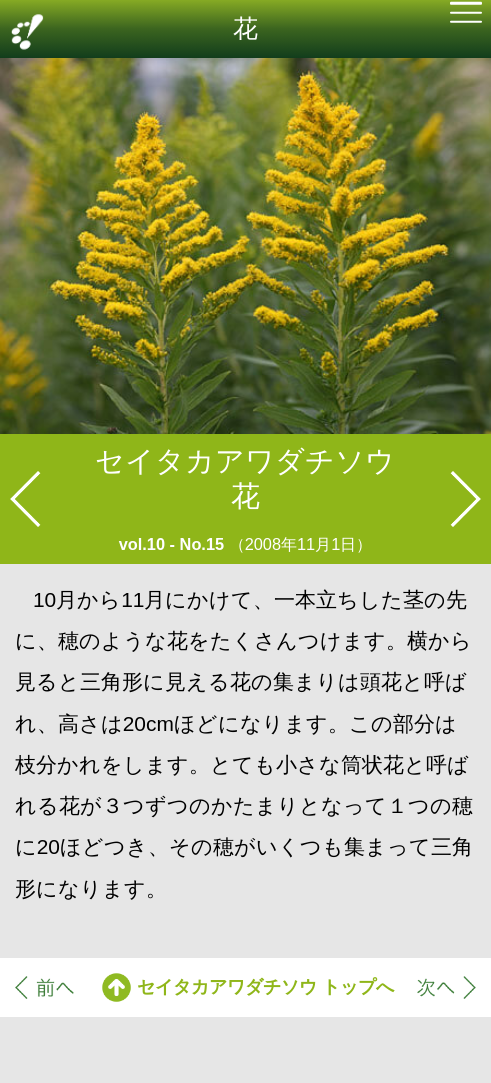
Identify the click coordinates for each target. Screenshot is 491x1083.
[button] (466, 15)
